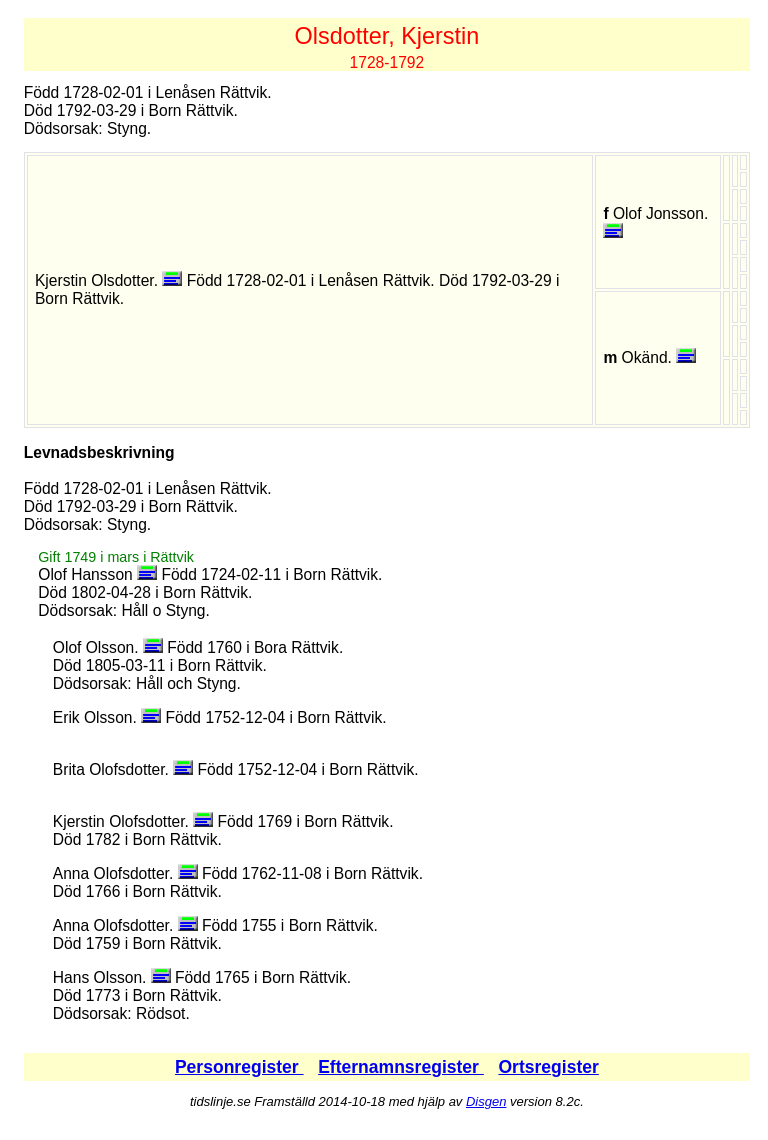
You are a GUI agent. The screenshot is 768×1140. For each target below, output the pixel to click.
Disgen (486, 1101)
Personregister (239, 1067)
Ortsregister (548, 1067)
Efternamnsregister (401, 1067)
